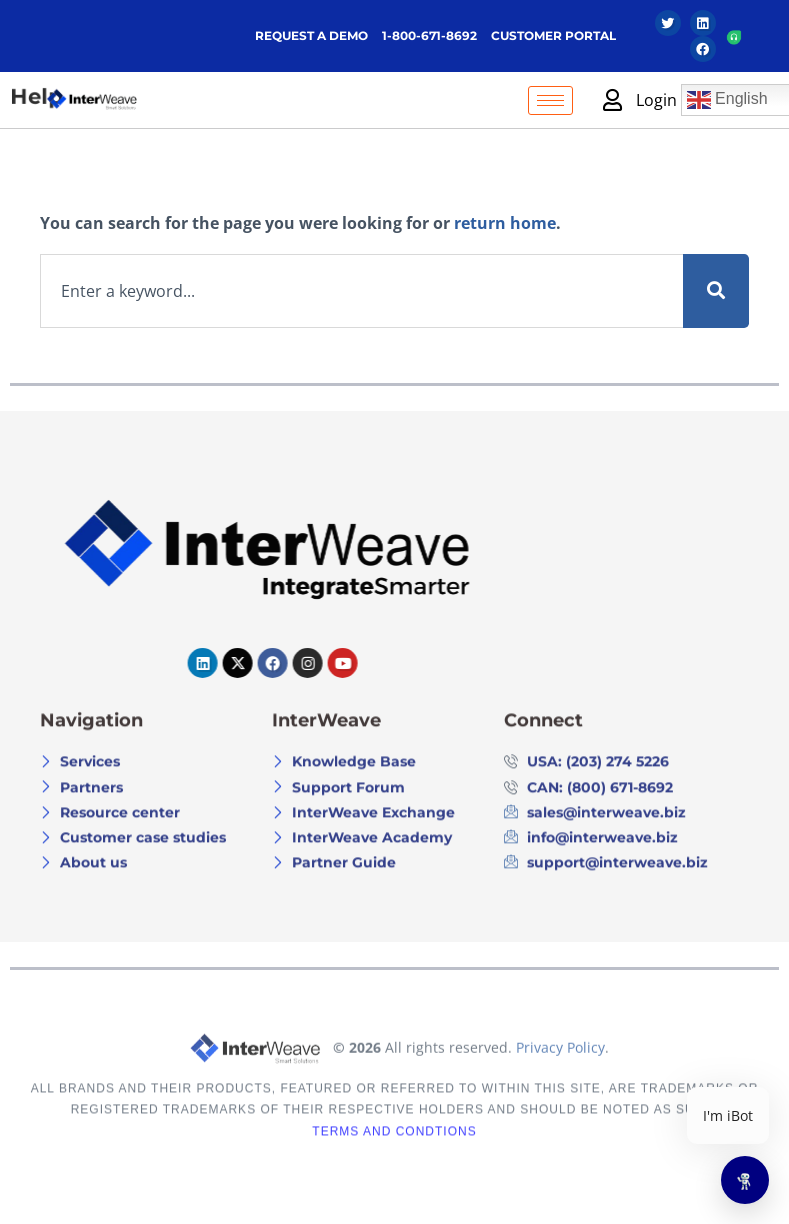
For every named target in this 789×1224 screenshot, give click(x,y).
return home (505, 223)
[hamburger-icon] (550, 100)
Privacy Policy (560, 1076)
